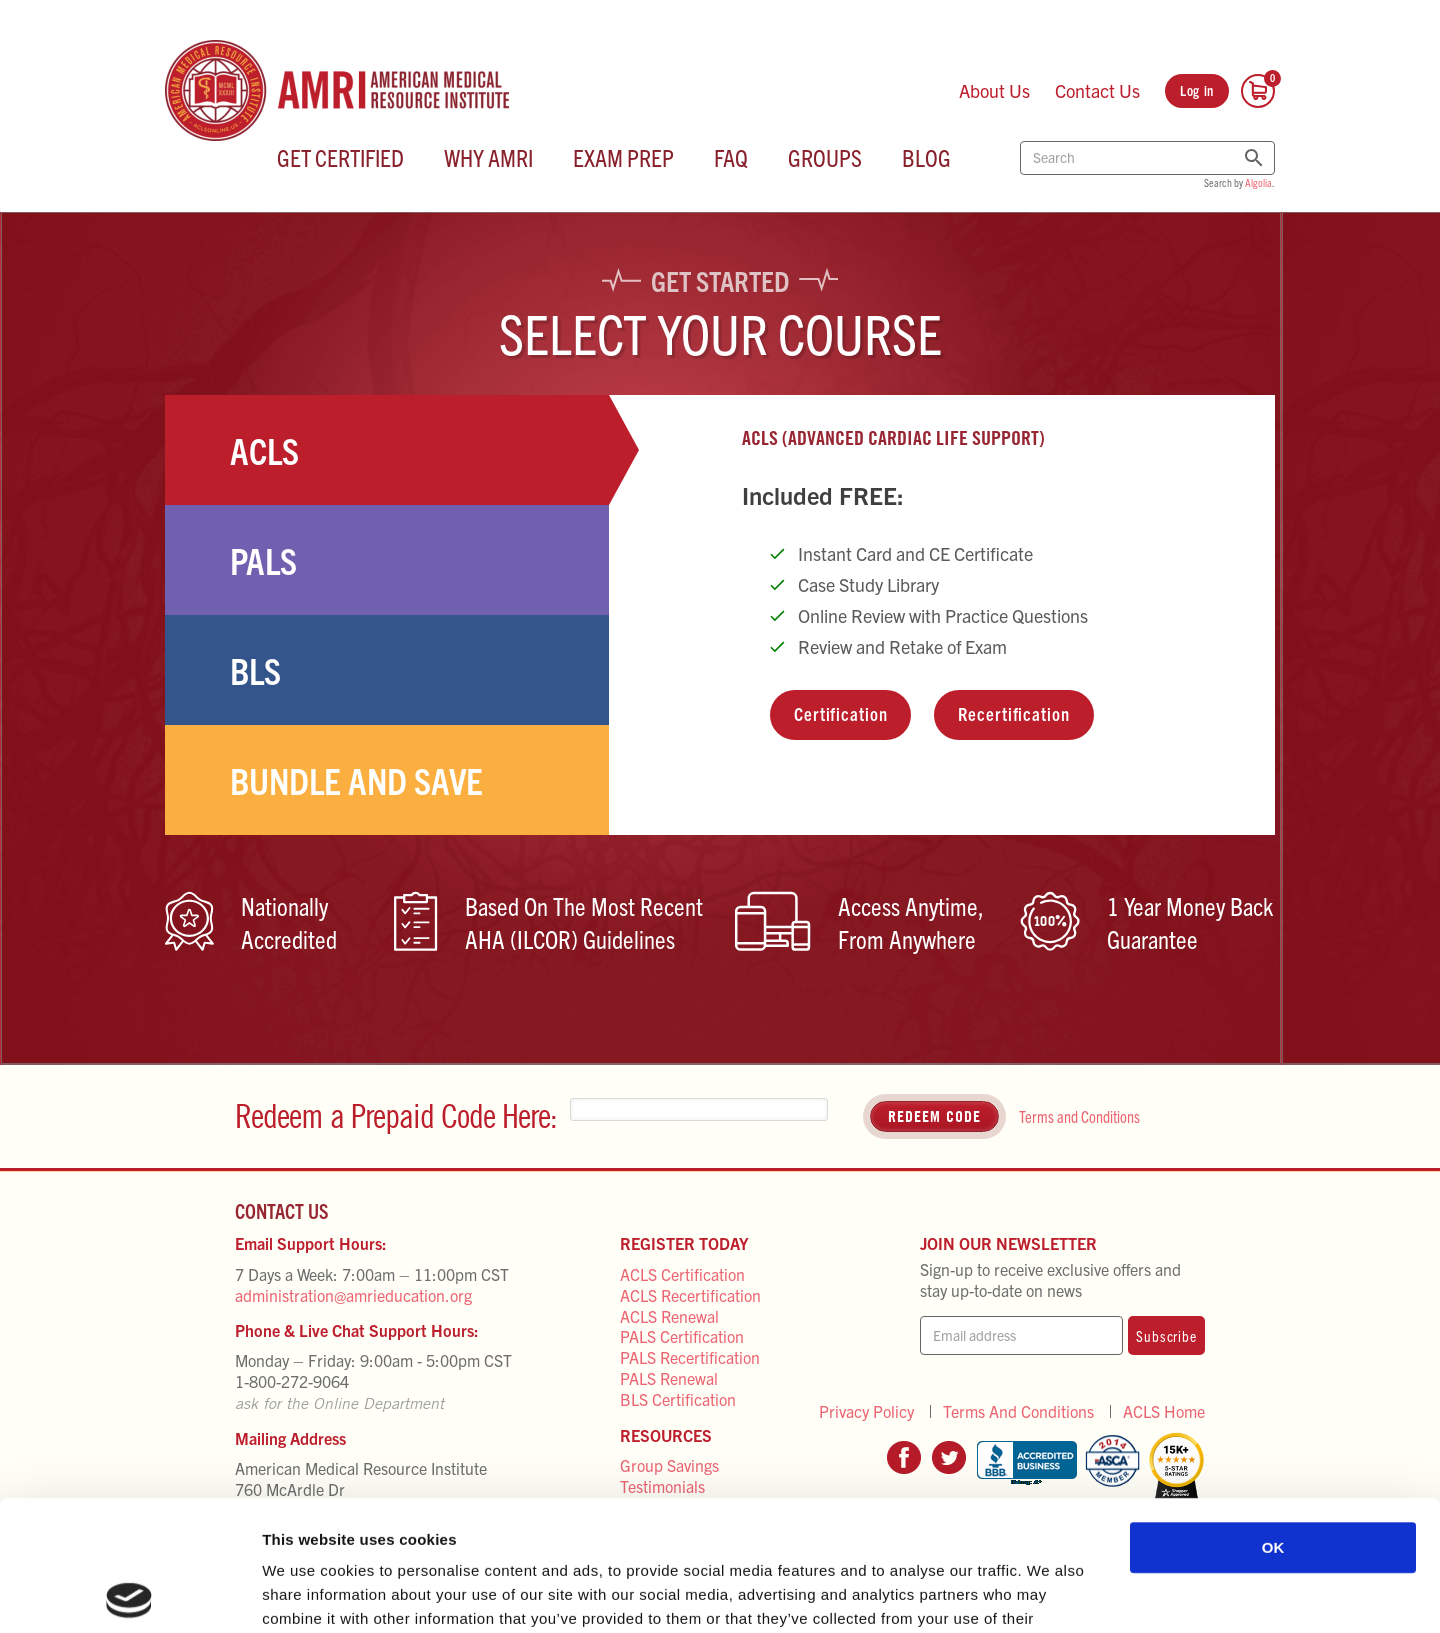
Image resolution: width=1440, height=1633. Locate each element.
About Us (994, 90)
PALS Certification (682, 1336)
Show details (1049, 1593)
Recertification (1013, 713)
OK (1273, 1417)
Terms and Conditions (1079, 1116)
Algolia (1258, 182)
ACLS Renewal (669, 1316)
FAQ (731, 157)
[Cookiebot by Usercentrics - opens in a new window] (129, 1594)
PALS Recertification (690, 1357)
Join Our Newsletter (1008, 1243)
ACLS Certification (682, 1274)
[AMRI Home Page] (337, 90)
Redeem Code (934, 1116)
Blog (926, 157)
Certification (840, 713)
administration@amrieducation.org (353, 1295)
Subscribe (1166, 1335)
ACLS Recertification (690, 1295)
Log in (1197, 90)
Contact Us (1097, 90)
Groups (825, 157)
